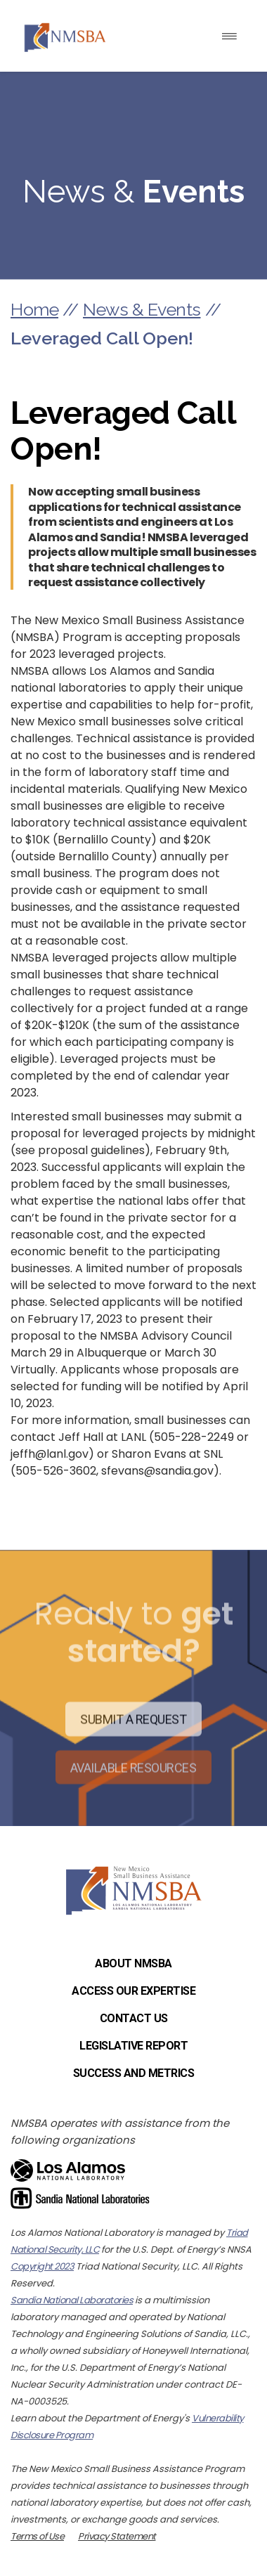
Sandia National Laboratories (72, 2300)
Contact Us (134, 2018)
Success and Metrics (134, 2073)
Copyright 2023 (42, 2266)
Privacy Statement (117, 2536)
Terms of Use (37, 2536)
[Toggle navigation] (229, 36)
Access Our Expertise (133, 1991)
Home (34, 309)
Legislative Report (133, 2045)
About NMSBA (133, 1963)
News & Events (142, 309)
